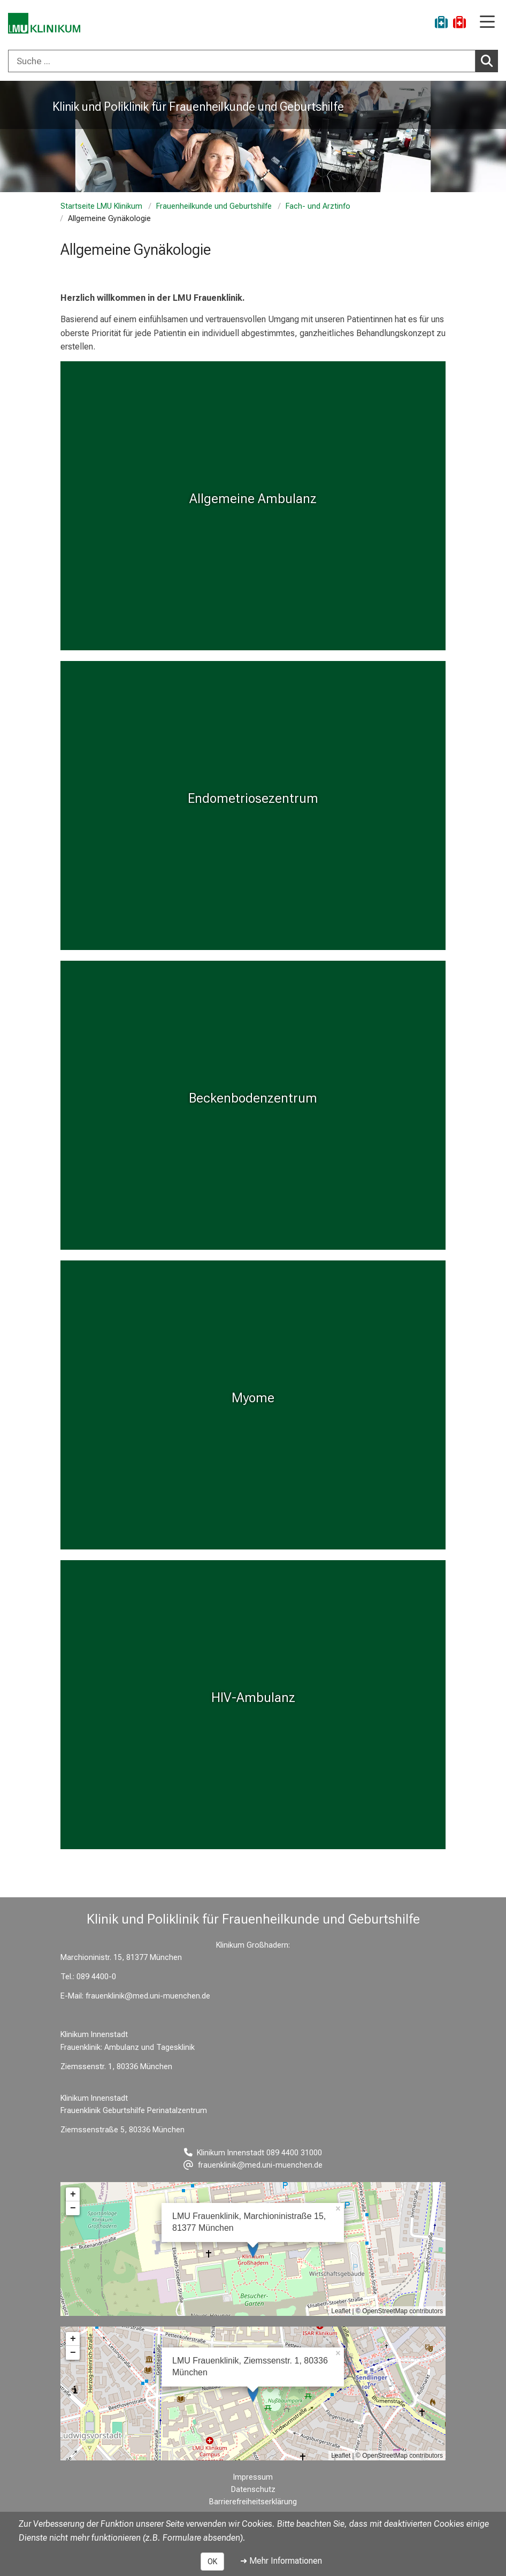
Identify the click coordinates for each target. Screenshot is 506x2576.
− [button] (73, 2208)
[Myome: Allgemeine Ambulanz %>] (253, 505)
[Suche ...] (242, 61)
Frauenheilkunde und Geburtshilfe (214, 206)
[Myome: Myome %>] (253, 1404)
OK (212, 2561)
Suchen (489, 60)
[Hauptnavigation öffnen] (487, 23)
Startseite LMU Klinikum (101, 206)
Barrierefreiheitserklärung (253, 2501)
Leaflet (340, 2311)
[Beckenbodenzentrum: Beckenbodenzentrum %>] (253, 1105)
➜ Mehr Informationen (281, 2561)
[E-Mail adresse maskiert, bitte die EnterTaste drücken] (253, 2165)
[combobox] (253, 61)
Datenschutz (253, 2489)
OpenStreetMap (385, 2311)
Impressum (253, 2477)
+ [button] (73, 2194)
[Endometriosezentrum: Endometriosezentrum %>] (253, 805)
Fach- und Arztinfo (318, 206)
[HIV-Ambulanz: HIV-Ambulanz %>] (253, 1704)
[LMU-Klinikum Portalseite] (45, 24)
